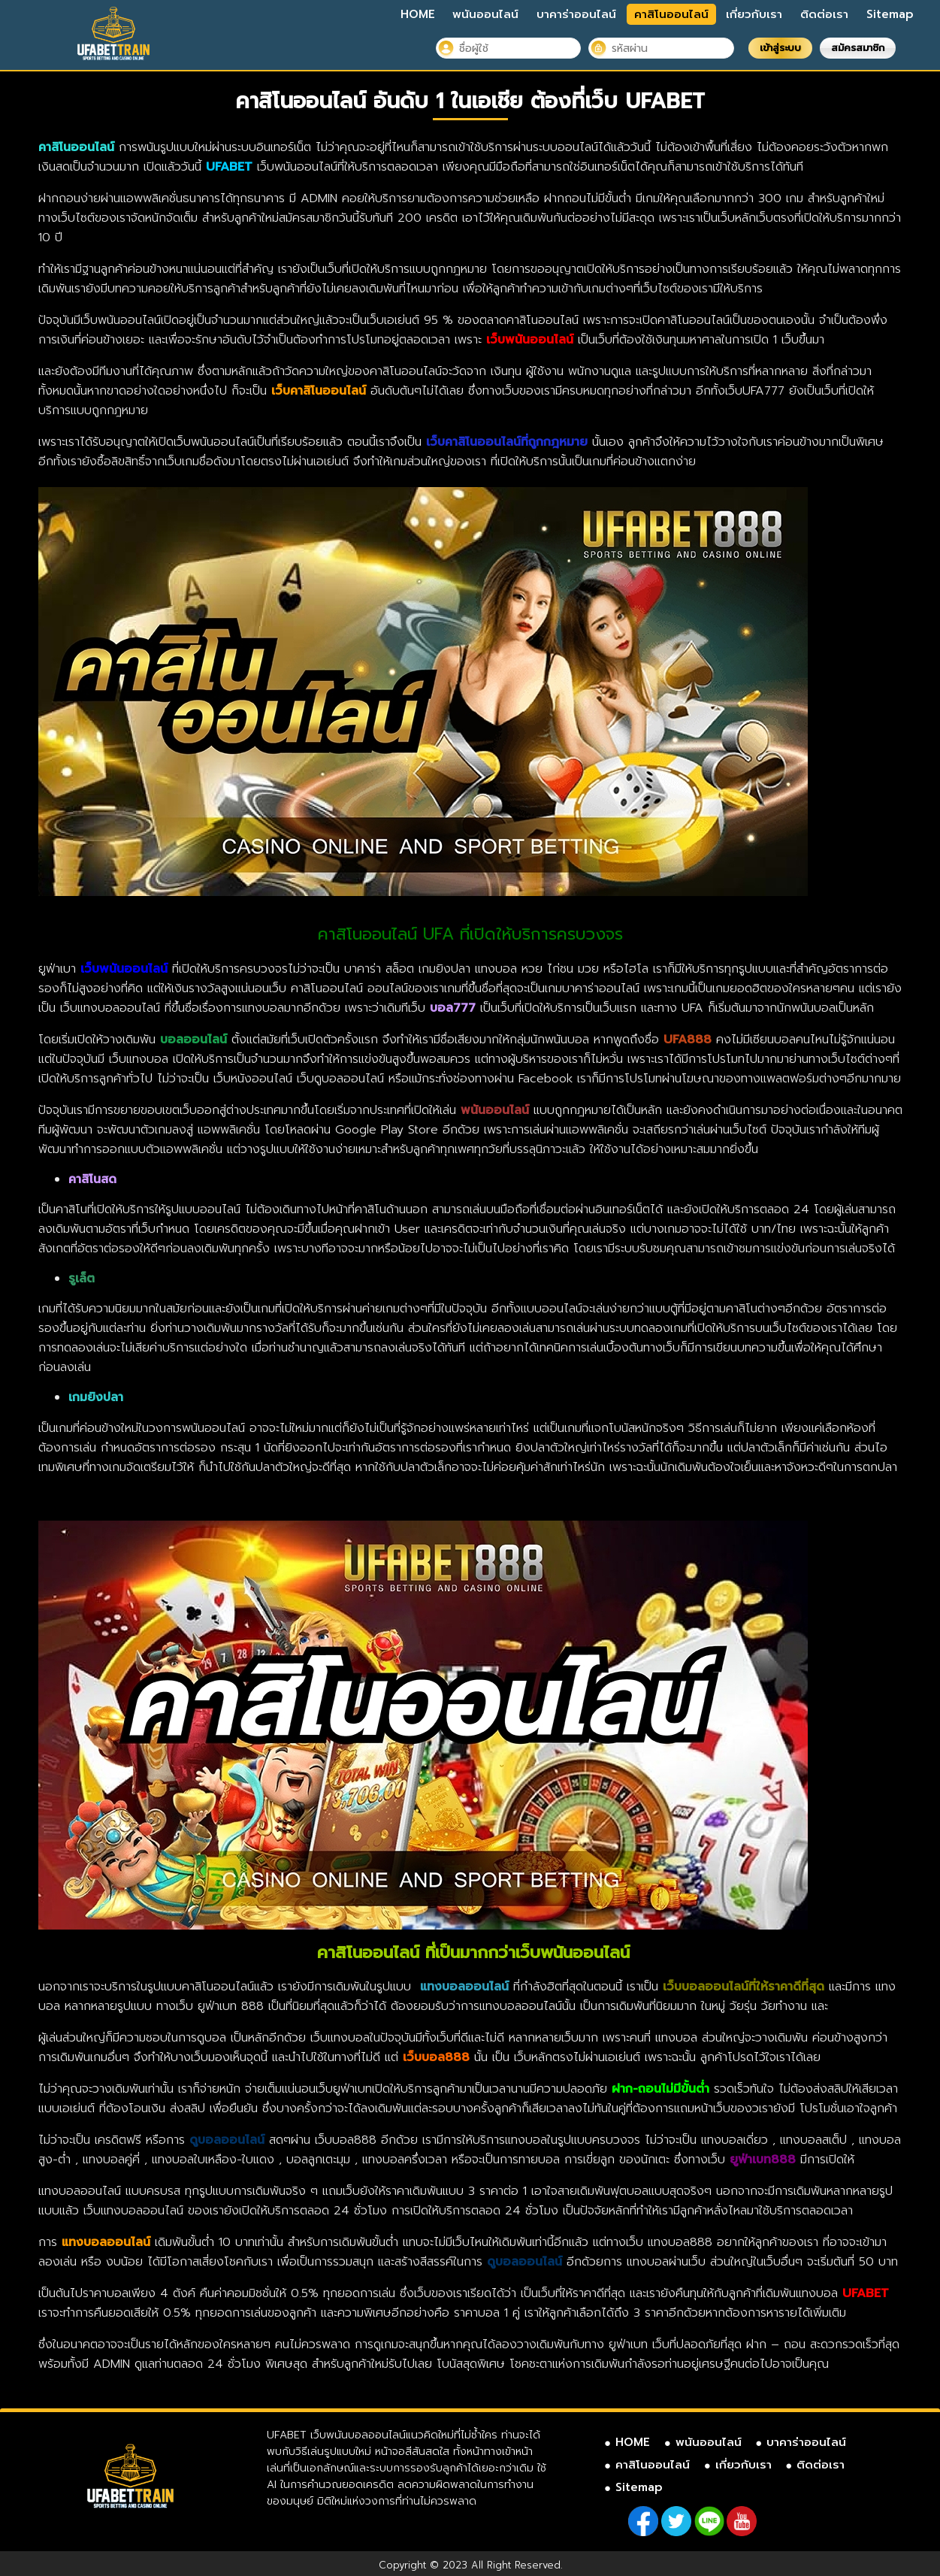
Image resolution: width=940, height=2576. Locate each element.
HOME (417, 14)
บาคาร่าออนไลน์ (576, 14)
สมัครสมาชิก (857, 48)
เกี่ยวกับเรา (754, 14)
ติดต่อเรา (824, 14)
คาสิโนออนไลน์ (671, 14)
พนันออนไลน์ (485, 14)
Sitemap (890, 14)
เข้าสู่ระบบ (780, 48)
